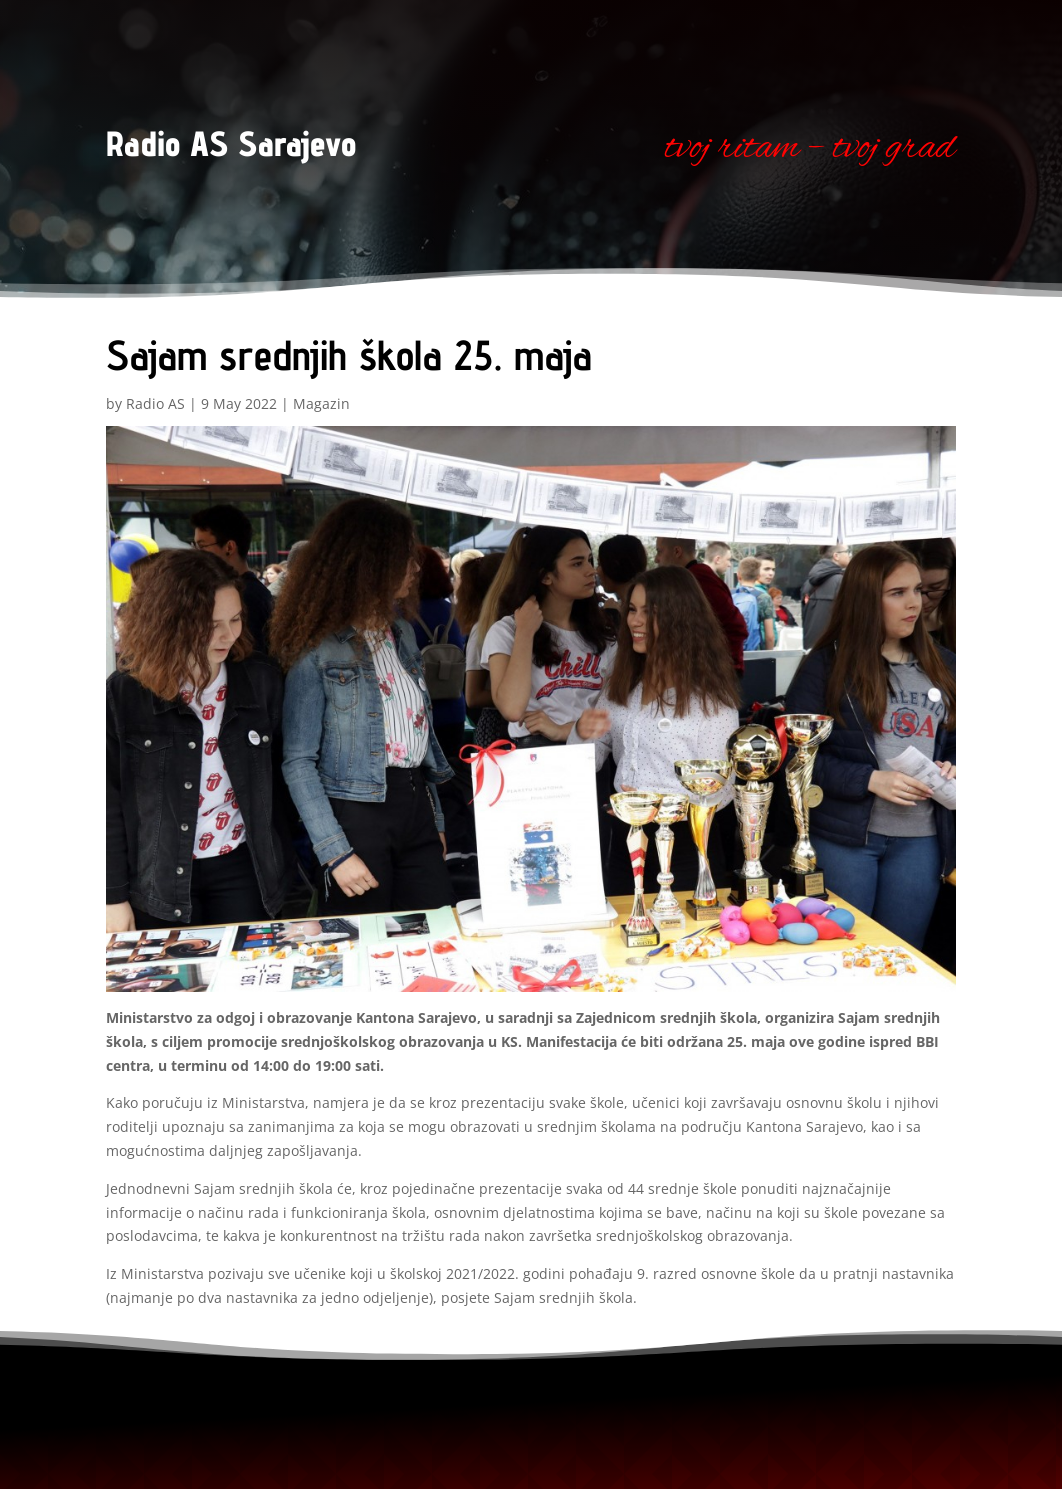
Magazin (321, 403)
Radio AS (155, 403)
